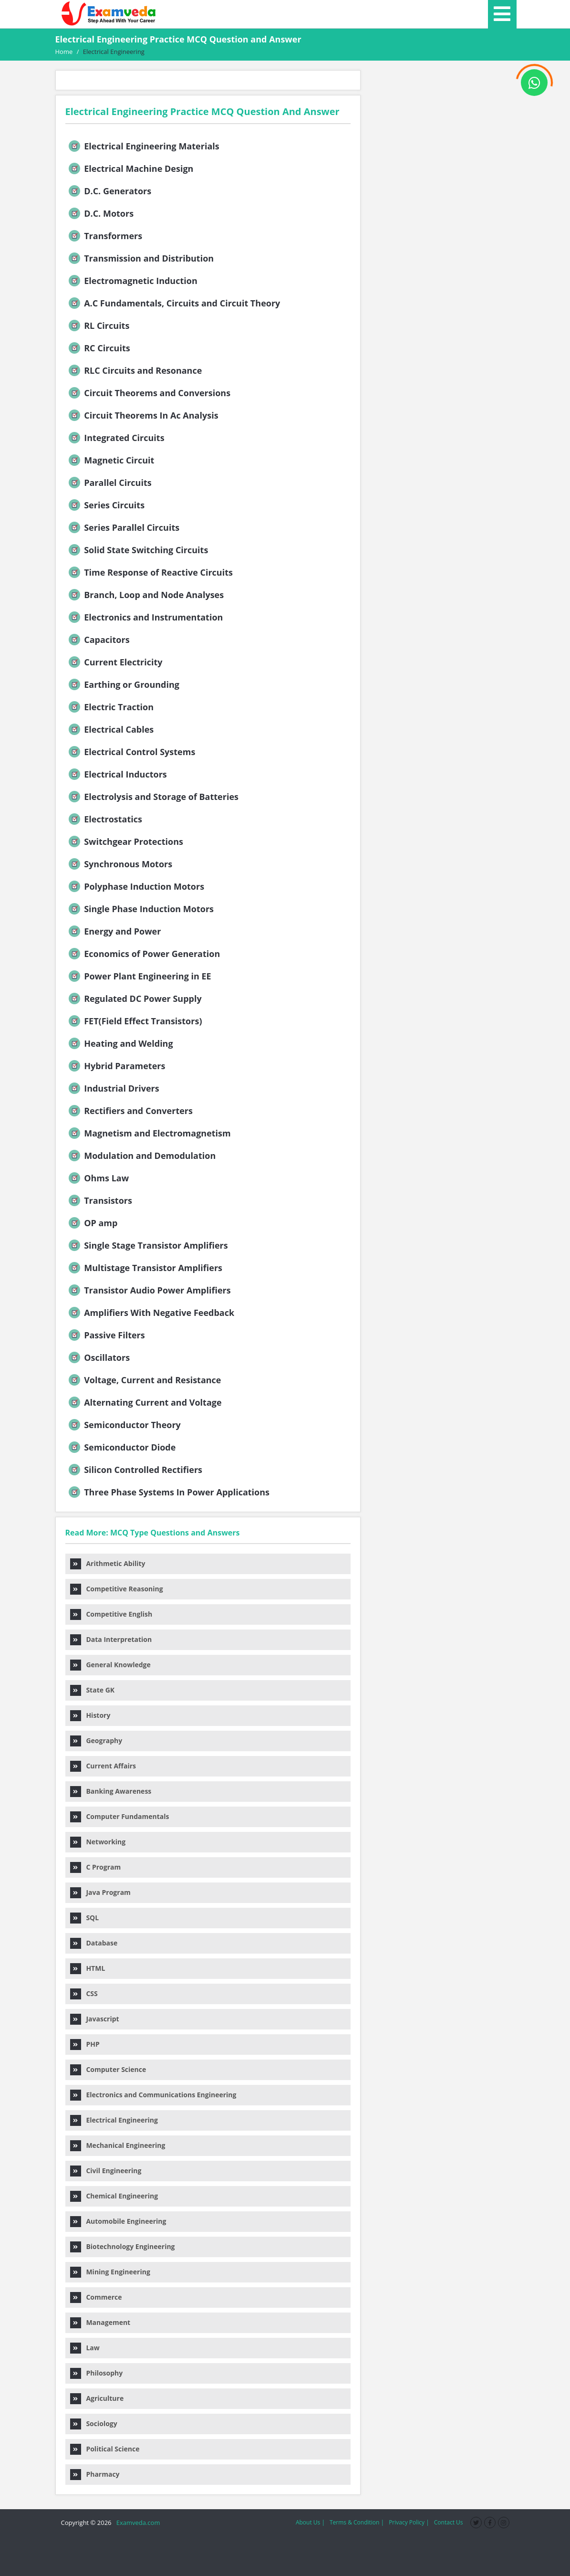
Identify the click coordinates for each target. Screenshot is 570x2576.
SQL (84, 1917)
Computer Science (108, 2069)
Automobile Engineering (118, 2221)
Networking (98, 1841)
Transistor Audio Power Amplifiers (149, 1290)
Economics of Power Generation (143, 953)
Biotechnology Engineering (122, 2246)
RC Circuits (98, 348)
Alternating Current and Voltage (144, 1402)
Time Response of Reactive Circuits (150, 572)
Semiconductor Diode (121, 1447)
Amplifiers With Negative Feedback (151, 1312)
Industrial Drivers (113, 1088)
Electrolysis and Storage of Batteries (153, 796)
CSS (84, 1993)
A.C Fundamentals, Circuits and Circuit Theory (173, 303)
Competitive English (111, 1614)
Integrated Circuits (116, 437)
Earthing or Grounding (123, 684)
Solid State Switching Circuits (137, 550)
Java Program (100, 1892)
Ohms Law (98, 1178)
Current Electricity (115, 662)
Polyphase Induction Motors (136, 886)
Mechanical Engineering (118, 2145)
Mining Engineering (110, 2271)
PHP (85, 2044)
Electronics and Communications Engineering (153, 2094)
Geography (96, 1740)
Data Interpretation (111, 1639)
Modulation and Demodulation (141, 1155)
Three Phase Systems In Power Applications (168, 1492)
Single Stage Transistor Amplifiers (147, 1245)
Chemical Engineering (114, 2195)
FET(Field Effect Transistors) (134, 1021)
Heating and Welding (120, 1043)
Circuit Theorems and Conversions (149, 393)
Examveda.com (136, 2522)
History (90, 1715)
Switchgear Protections (125, 841)
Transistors (99, 1200)
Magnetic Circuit (111, 460)
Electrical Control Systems (131, 751)
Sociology (93, 2423)
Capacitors (98, 639)
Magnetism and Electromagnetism (149, 1133)
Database (94, 1942)
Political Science (105, 2448)
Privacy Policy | (409, 2522)
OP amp (92, 1223)
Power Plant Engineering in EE (139, 976)
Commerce (96, 2297)
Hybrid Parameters (116, 1066)
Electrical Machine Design (130, 168)
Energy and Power (114, 931)
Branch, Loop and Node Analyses (145, 594)
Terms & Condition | (357, 2522)
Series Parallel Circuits (123, 527)
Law (85, 2347)
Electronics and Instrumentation (145, 617)
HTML (87, 1968)
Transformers (105, 236)
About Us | (310, 2522)
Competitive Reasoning (116, 1588)
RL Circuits (98, 325)
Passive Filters (106, 1335)
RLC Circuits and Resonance (134, 370)
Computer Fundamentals (119, 1816)
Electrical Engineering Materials (143, 146)
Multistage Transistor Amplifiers (145, 1267)
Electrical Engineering (114, 2119)
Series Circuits (106, 505)
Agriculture (97, 2398)
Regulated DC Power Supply (134, 998)
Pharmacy (95, 2474)
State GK (92, 1689)
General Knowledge (110, 1664)
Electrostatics (104, 819)
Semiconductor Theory (124, 1424)
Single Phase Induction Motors (140, 909)
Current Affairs (103, 1765)
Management (100, 2322)
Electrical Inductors (117, 774)
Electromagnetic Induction (132, 280)
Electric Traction (110, 707)
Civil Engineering (106, 2170)
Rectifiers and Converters (130, 1110)
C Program (95, 1867)
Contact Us (448, 2522)
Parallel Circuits (109, 482)
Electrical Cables (110, 729)
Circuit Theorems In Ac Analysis (142, 415)
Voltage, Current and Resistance (144, 1380)
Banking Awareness (111, 1791)
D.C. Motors (100, 213)
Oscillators (98, 1357)
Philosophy (96, 2372)
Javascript (94, 2018)
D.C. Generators (109, 191)
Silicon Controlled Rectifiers (135, 1469)
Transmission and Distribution (140, 258)
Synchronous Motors (120, 864)
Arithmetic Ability (107, 1563)
